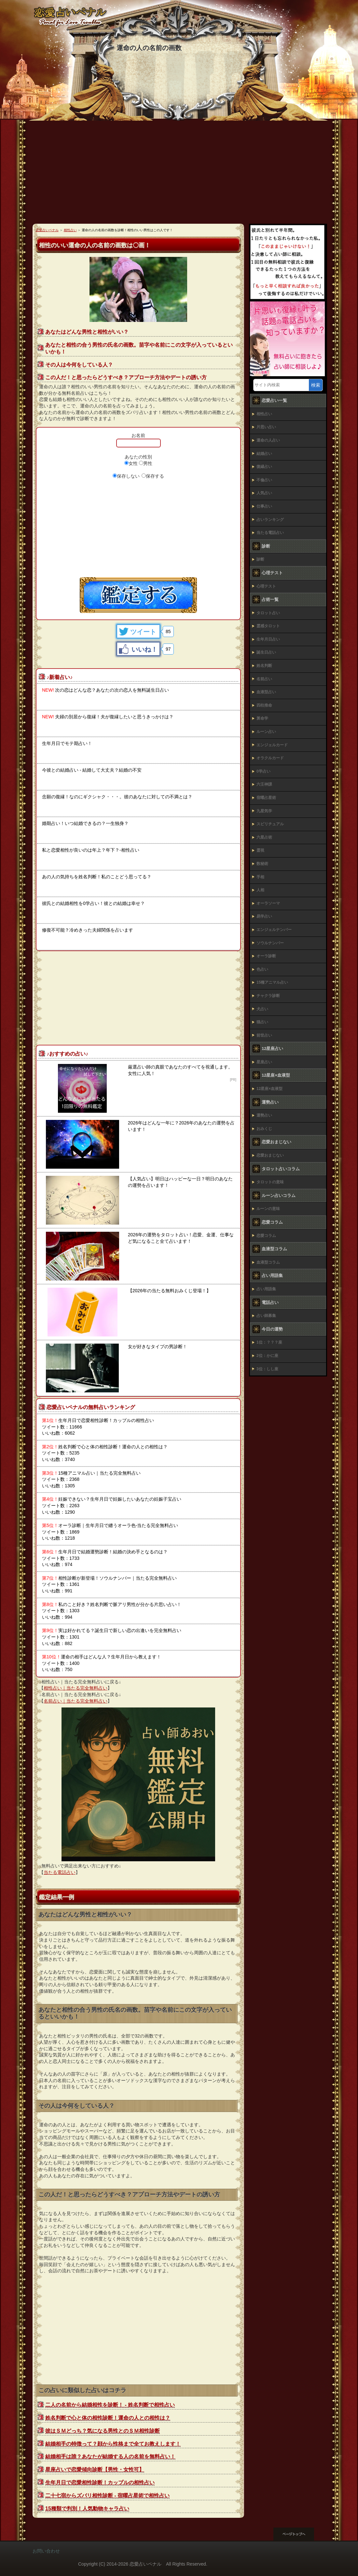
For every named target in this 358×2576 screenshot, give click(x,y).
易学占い (264, 916)
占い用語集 (266, 1289)
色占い (262, 969)
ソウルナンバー (270, 943)
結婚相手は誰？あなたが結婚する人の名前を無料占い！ (110, 2456)
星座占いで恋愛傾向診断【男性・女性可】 (94, 2469)
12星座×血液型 (269, 1088)
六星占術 (264, 837)
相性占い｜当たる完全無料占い (75, 1688)
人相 (260, 890)
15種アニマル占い (272, 982)
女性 (133, 463)
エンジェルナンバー (274, 929)
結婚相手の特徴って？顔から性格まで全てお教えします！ (113, 2444)
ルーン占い (266, 731)
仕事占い (264, 506)
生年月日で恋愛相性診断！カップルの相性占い (100, 2482)
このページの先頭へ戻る (299, 2534)
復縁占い (264, 466)
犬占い (262, 1009)
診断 (260, 559)
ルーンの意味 (268, 1208)
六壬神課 (264, 784)
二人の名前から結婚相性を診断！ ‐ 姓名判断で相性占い (110, 2405)
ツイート (143, 631)
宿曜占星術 (266, 797)
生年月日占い (268, 639)
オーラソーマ (268, 903)
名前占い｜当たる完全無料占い (75, 1701)
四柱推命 (264, 705)
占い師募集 (266, 1315)
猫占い (262, 1022)
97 (168, 649)
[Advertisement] (179, 174)
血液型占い (266, 692)
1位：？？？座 (269, 1342)
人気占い (264, 493)
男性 (147, 463)
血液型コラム (268, 1262)
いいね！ (144, 649)
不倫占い (264, 480)
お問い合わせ (46, 2551)
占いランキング (270, 519)
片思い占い (266, 427)
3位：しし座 (267, 1369)
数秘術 (262, 863)
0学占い (263, 771)
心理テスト (266, 586)
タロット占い (268, 613)
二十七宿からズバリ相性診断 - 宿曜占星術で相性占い (107, 2495)
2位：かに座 (267, 1355)
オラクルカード (270, 758)
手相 (260, 877)
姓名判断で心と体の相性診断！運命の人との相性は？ (107, 2418)
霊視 (260, 850)
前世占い (264, 1035)
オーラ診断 (266, 956)
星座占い (264, 1062)
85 (168, 631)
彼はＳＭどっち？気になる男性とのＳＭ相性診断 (102, 2431)
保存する (155, 476)
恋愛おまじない (270, 1155)
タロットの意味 (270, 1182)
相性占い (264, 414)
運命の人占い (268, 440)
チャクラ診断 (268, 995)
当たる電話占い (60, 1872)
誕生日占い (266, 652)
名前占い (264, 679)
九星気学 (264, 811)
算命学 (262, 718)
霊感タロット (268, 626)
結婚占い (264, 453)
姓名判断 (264, 665)
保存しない (128, 476)
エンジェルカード (272, 745)
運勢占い (264, 1115)
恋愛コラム (266, 1235)
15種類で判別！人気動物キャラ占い (87, 2508)
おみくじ (264, 1128)
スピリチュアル (270, 824)
